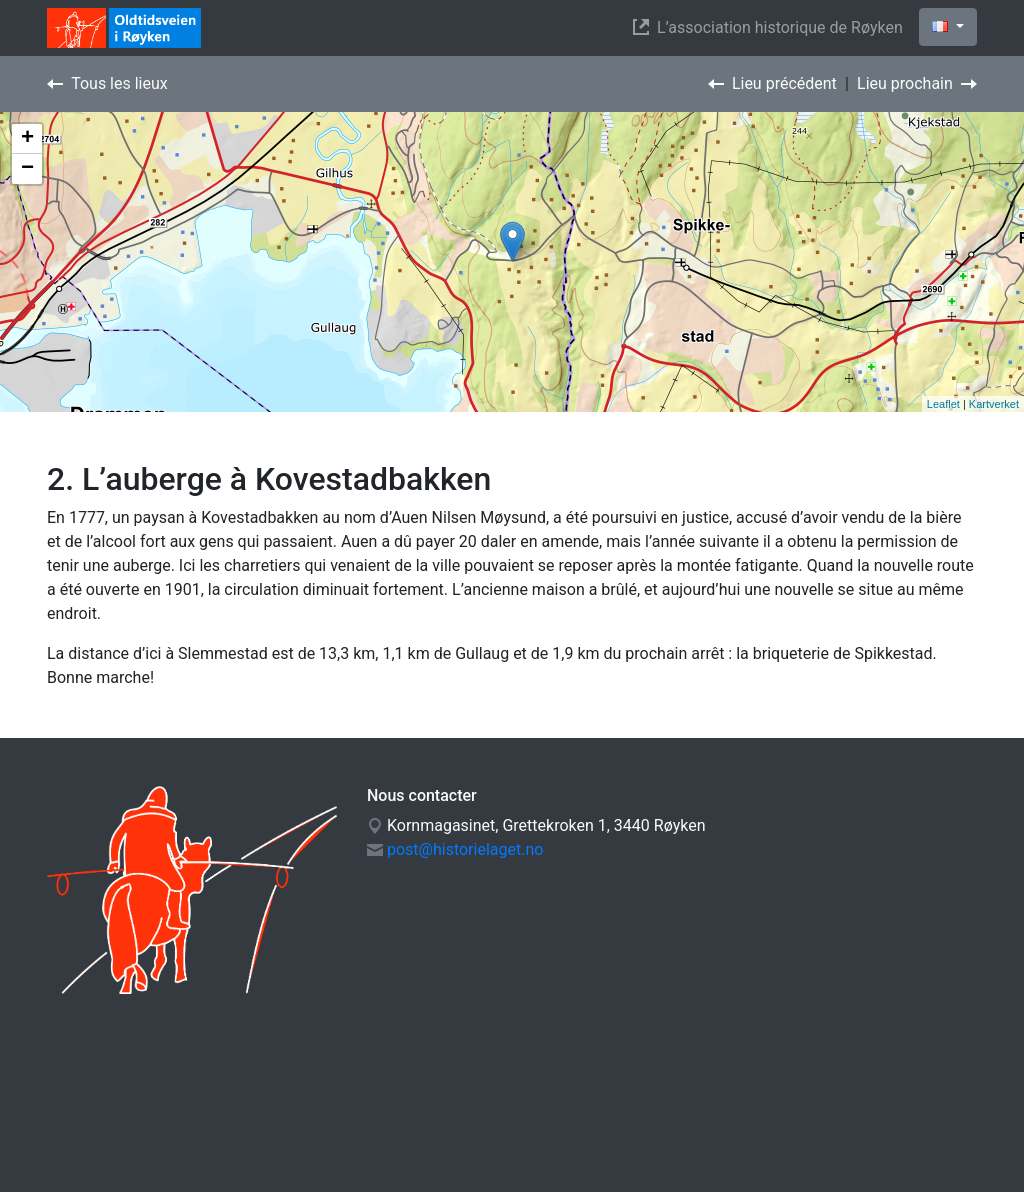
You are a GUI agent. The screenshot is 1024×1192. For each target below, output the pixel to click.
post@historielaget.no (465, 849)
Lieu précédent (772, 83)
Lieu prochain (917, 83)
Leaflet (943, 404)
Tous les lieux (107, 83)
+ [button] (27, 139)
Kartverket (994, 404)
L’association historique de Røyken (772, 27)
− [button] (27, 169)
